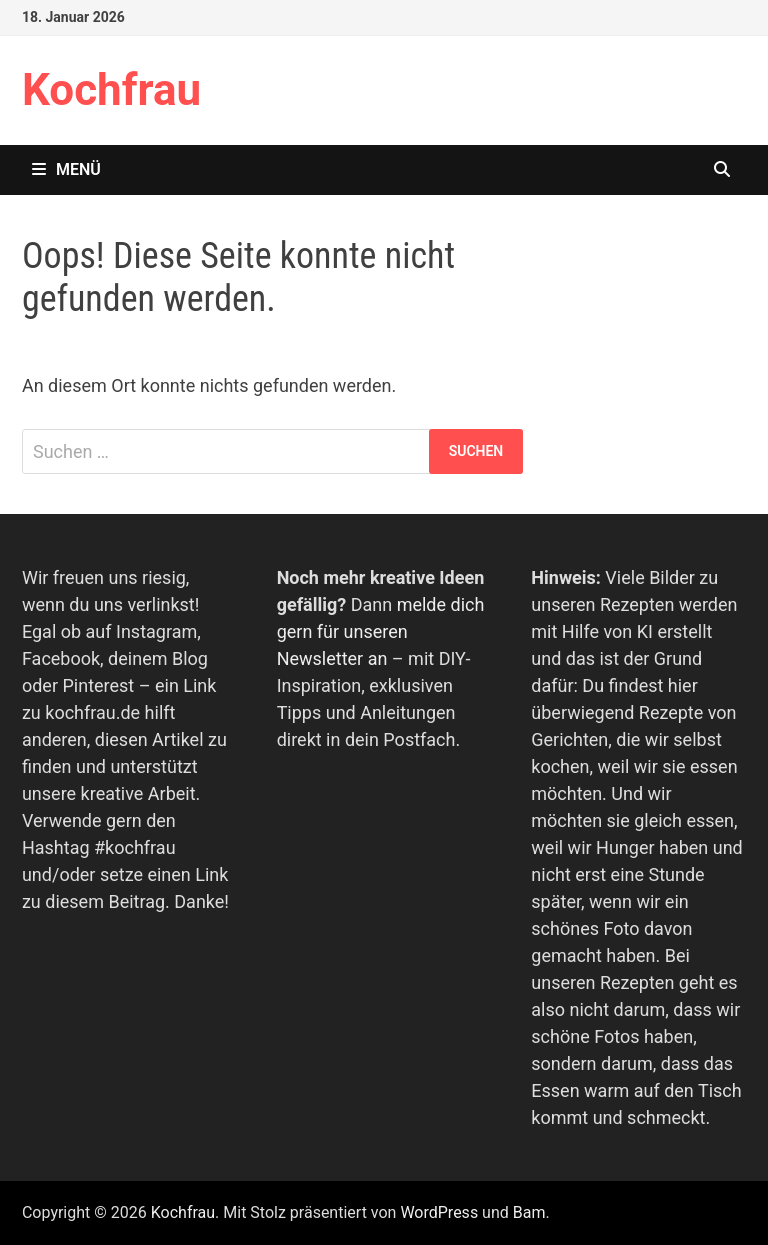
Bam (529, 1212)
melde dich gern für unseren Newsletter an (381, 631)
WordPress (439, 1212)
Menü (66, 169)
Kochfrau (111, 90)
